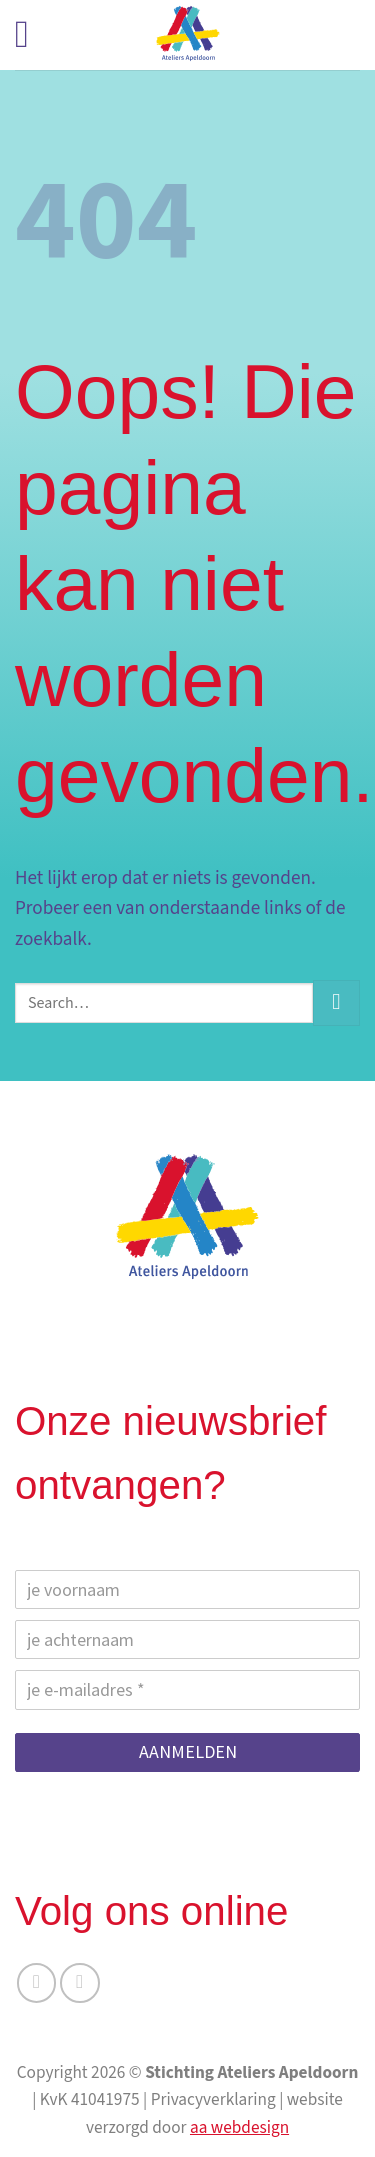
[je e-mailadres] (187, 1689)
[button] (34, 35)
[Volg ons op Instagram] (80, 1983)
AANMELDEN (188, 1751)
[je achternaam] (187, 1639)
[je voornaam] (187, 1589)
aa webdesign (239, 2127)
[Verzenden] (336, 1003)
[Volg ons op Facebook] (37, 1983)
